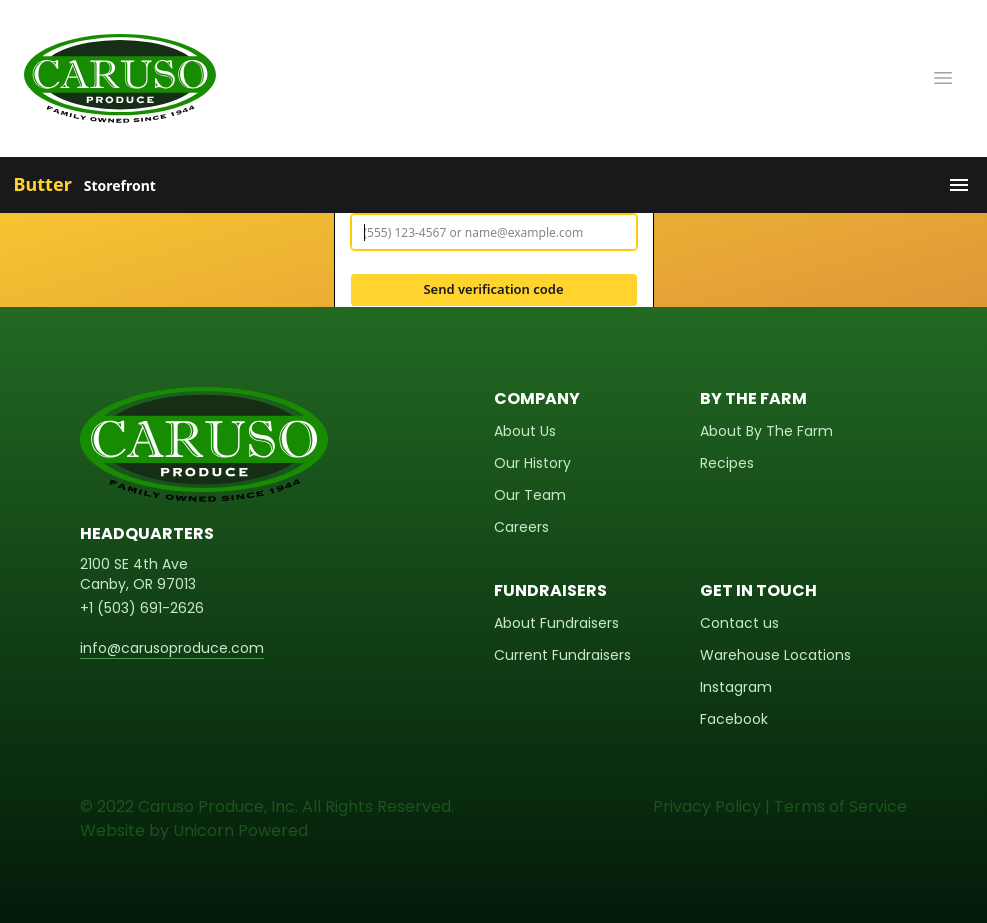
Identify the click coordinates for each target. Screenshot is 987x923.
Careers (521, 527)
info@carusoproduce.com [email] (172, 648)
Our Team (530, 495)
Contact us (739, 623)
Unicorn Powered (240, 830)
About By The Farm (766, 431)
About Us (525, 431)
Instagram (736, 687)
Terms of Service (840, 806)
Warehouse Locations (775, 655)
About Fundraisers (556, 623)
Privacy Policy (707, 806)
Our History (532, 463)
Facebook (734, 719)
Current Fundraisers (562, 655)
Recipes (727, 463)
